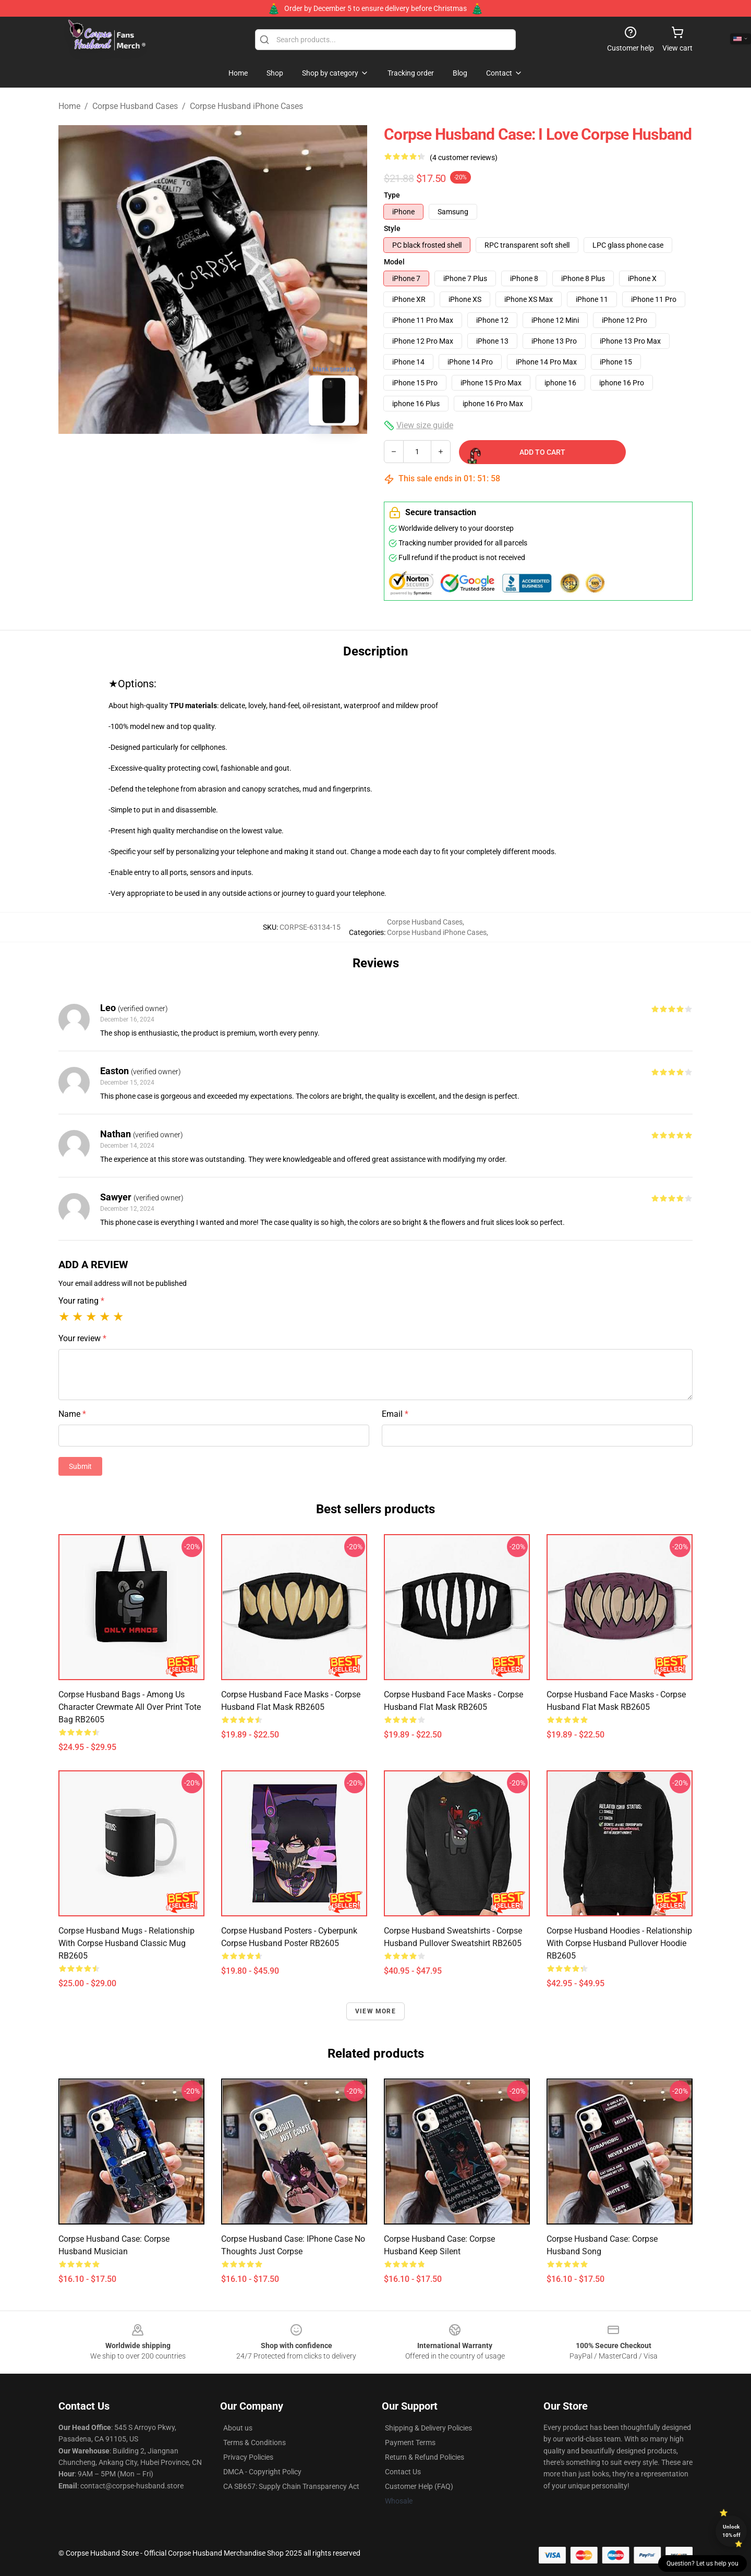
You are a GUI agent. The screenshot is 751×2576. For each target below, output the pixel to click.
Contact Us (403, 2472)
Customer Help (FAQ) (419, 2486)
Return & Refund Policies (424, 2457)
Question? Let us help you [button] (702, 2563)
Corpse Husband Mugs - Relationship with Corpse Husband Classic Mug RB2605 (126, 1943)
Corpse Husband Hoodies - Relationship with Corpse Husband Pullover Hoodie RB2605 (619, 1943)
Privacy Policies (248, 2457)
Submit (80, 1466)
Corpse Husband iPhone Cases (246, 106)
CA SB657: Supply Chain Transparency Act (291, 2486)
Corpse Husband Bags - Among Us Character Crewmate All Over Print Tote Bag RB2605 (129, 1707)
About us (237, 2428)
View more (375, 2011)
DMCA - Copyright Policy (262, 2472)
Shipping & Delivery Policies (428, 2428)
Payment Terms (410, 2442)
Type (392, 195)
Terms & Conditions (254, 2442)
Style (392, 228)
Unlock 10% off (731, 2531)
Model (394, 262)
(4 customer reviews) (464, 157)
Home (69, 106)
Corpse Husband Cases (135, 106)
